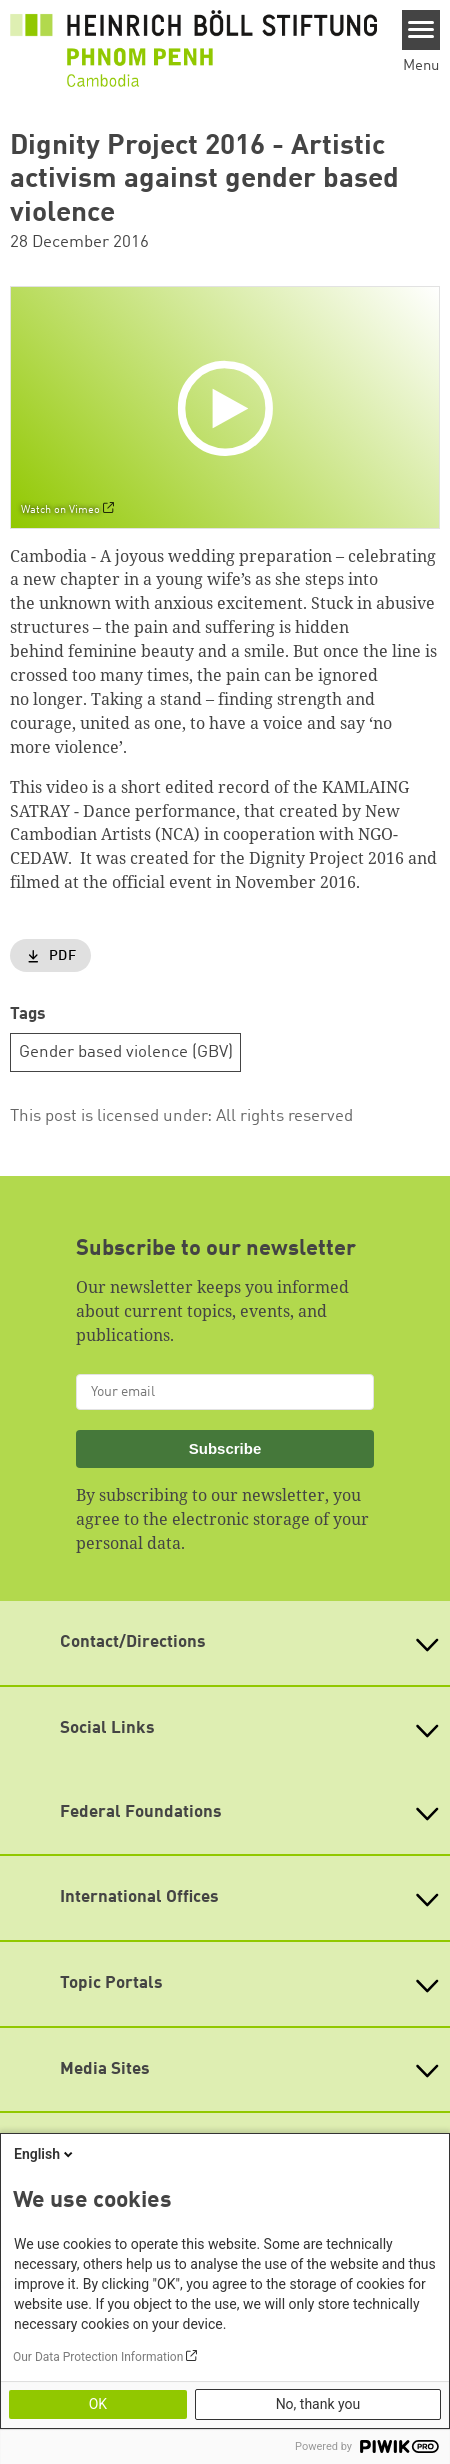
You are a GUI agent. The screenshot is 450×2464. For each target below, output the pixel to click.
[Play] (230, 407)
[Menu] (421, 30)
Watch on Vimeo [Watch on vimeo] (60, 510)
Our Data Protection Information (98, 2357)
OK (98, 2404)
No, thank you (318, 2404)
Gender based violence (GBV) (126, 1052)
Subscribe (225, 1448)
